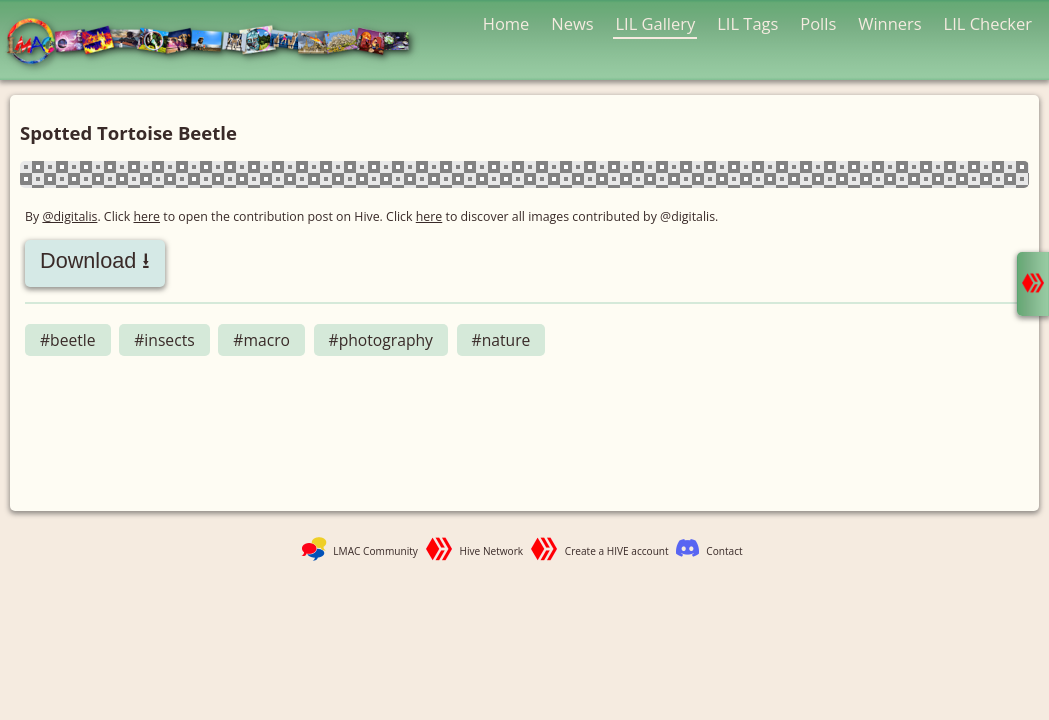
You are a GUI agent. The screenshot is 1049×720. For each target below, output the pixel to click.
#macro (261, 340)
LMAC (217, 42)
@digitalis (69, 216)
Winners (890, 23)
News (572, 23)
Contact (724, 551)
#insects (164, 340)
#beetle (68, 340)
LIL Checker (988, 23)
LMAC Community (375, 551)
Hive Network (492, 551)
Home (506, 23)
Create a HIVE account (617, 551)
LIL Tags (747, 23)
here (147, 216)
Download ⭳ (95, 260)
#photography (381, 340)
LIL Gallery (655, 23)
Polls (818, 23)
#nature (501, 340)
